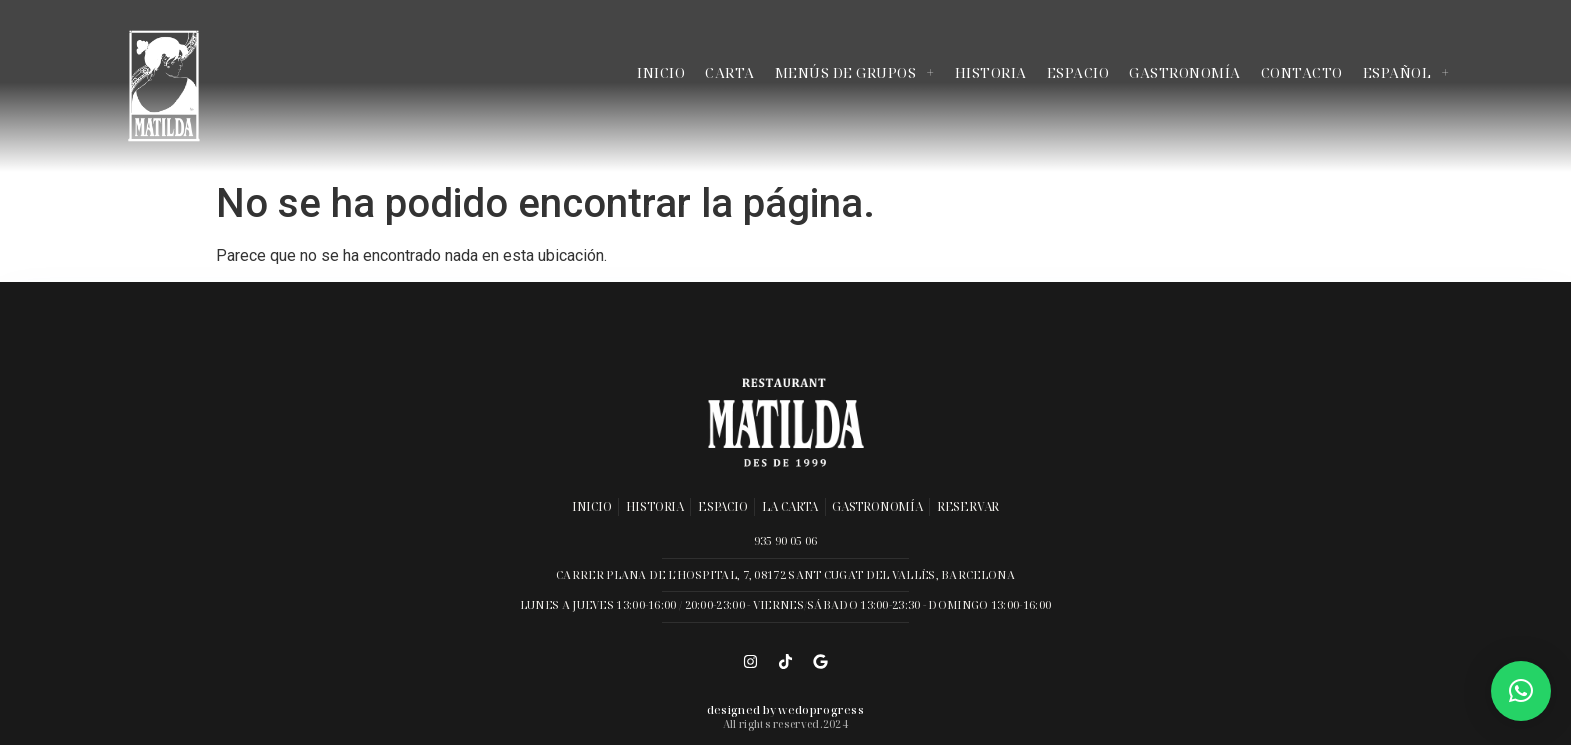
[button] (1521, 691)
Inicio (661, 72)
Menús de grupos (855, 72)
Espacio (1078, 72)
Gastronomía (1185, 72)
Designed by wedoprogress (785, 709)
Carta (730, 72)
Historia (991, 72)
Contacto (1302, 72)
